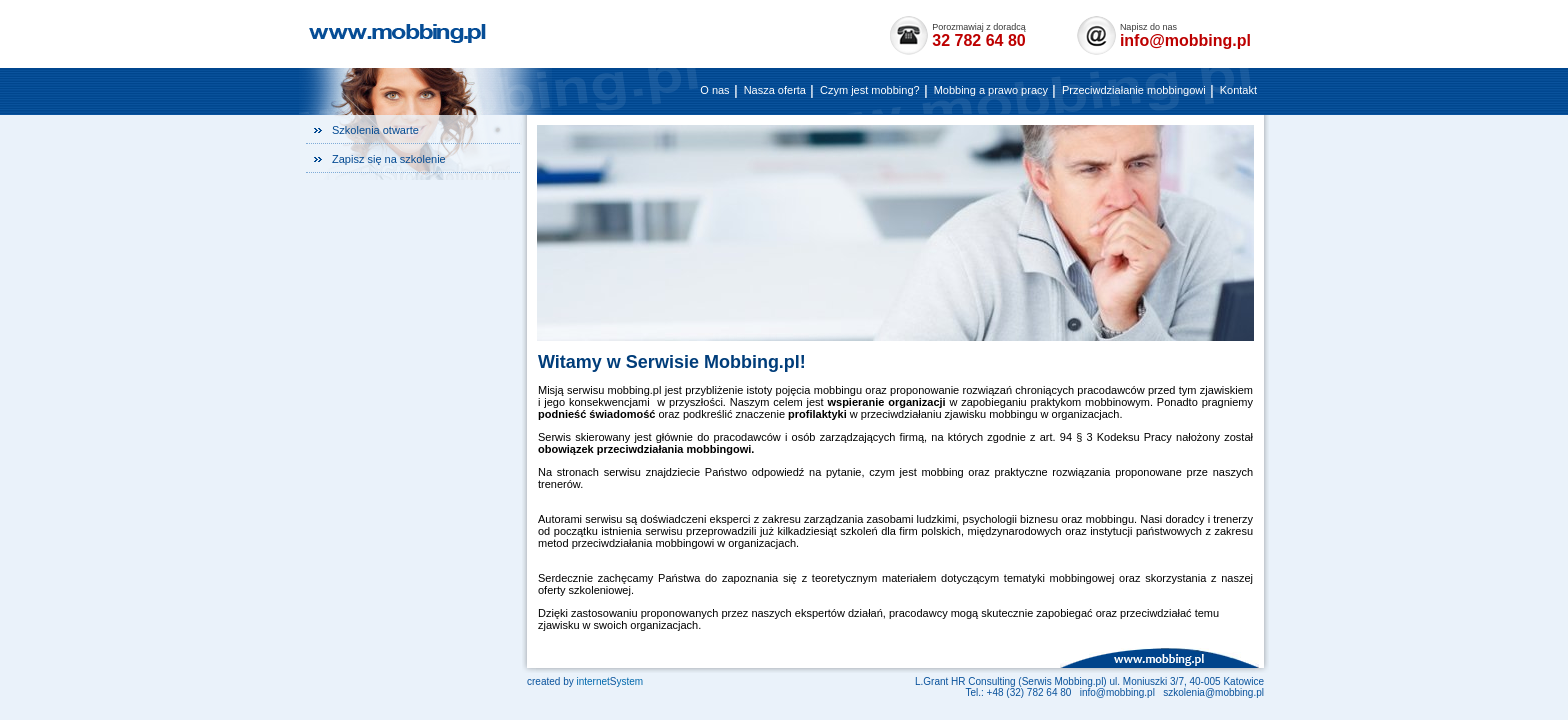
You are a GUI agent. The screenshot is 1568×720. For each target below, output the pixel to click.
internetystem (609, 681)
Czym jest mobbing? (870, 90)
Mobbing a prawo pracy (991, 90)
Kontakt (1238, 90)
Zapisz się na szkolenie (389, 159)
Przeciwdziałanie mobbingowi (1134, 90)
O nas (714, 90)
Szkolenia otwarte (375, 130)
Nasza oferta (775, 90)
